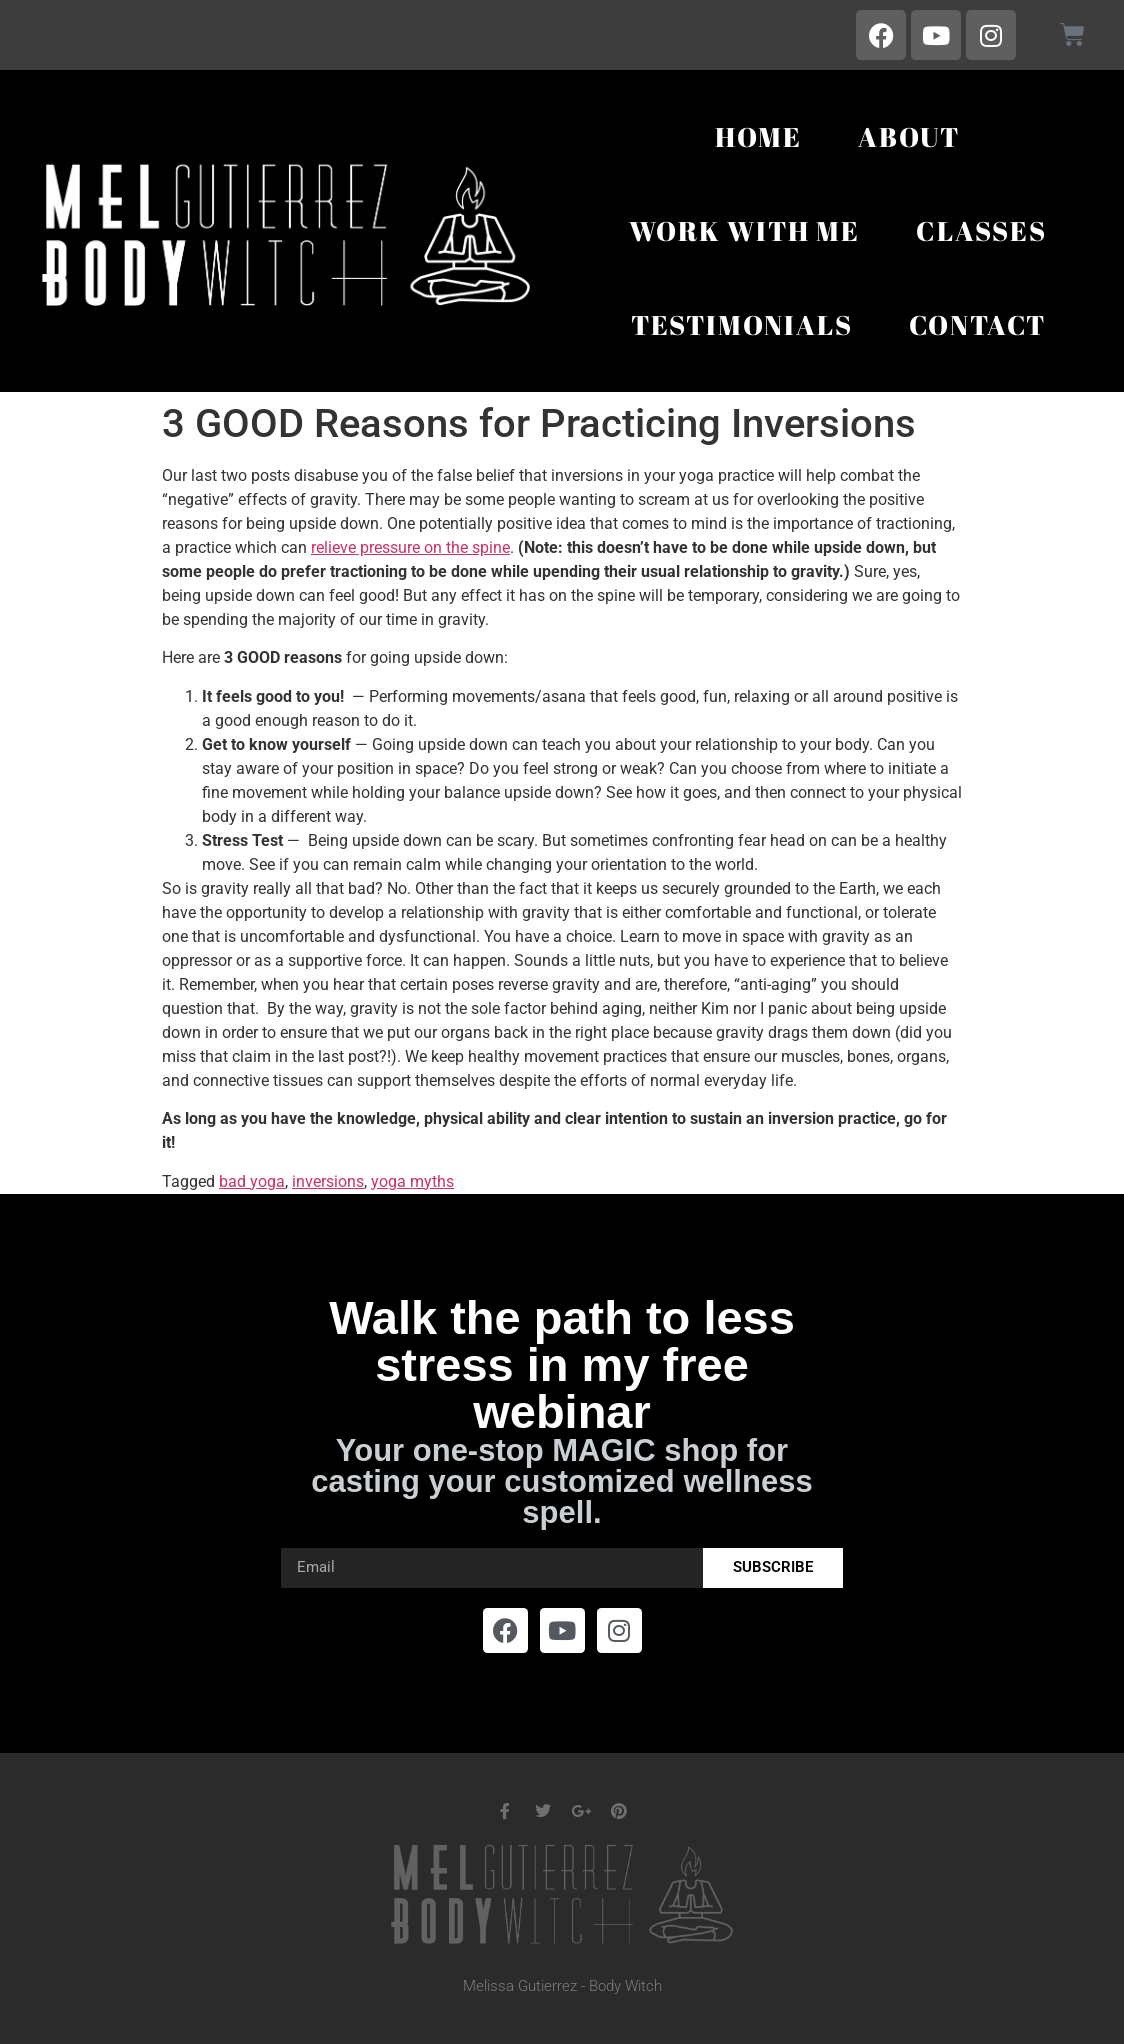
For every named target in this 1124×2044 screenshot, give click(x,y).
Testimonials (742, 324)
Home (758, 136)
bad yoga (252, 1181)
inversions (328, 1181)
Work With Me (744, 230)
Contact (978, 324)
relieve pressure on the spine (410, 547)
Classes (981, 230)
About (909, 136)
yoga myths (412, 1181)
